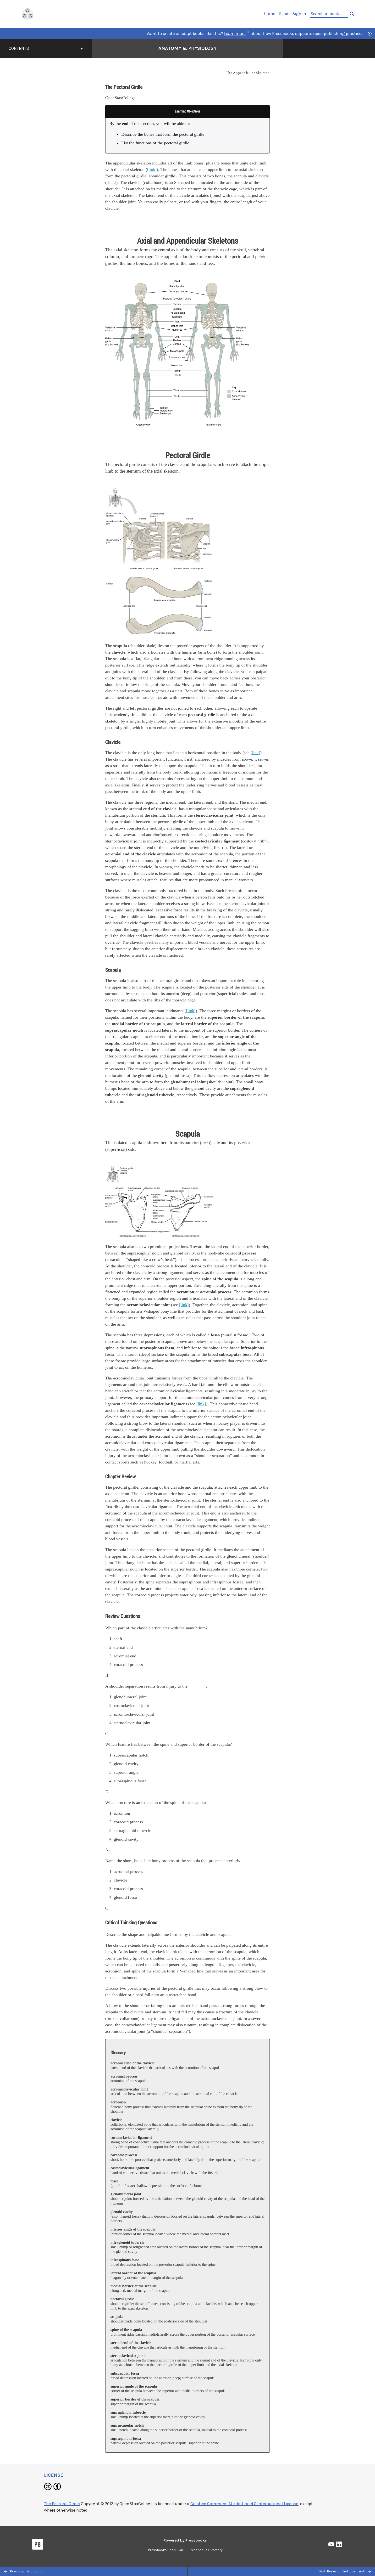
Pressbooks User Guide (166, 2550)
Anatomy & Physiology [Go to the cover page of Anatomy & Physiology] (187, 48)
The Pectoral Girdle (62, 2503)
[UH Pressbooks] (27, 13)
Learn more (236, 33)
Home (269, 13)
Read (283, 13)
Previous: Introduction (24, 2571)
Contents (46, 48)
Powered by (185, 2540)
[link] (152, 169)
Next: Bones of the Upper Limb (344, 2571)
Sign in (299, 13)
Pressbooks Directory (205, 2550)
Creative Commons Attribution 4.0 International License (244, 2503)
